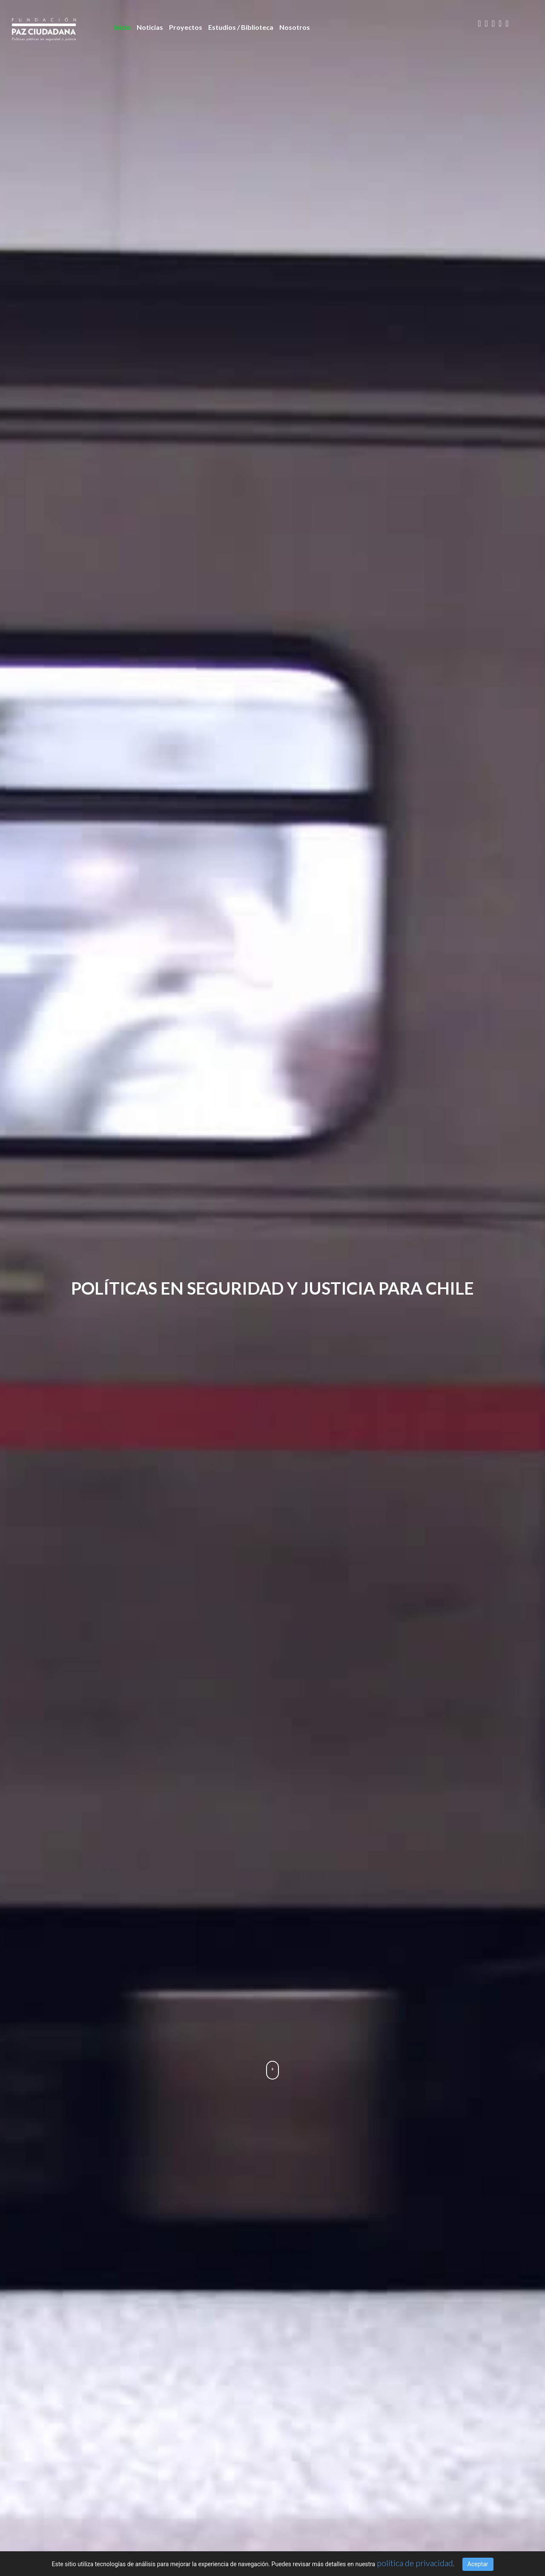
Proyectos (185, 27)
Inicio (122, 27)
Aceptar (478, 2564)
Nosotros (294, 27)
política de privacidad (415, 2563)
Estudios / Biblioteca (240, 27)
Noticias (150, 27)
